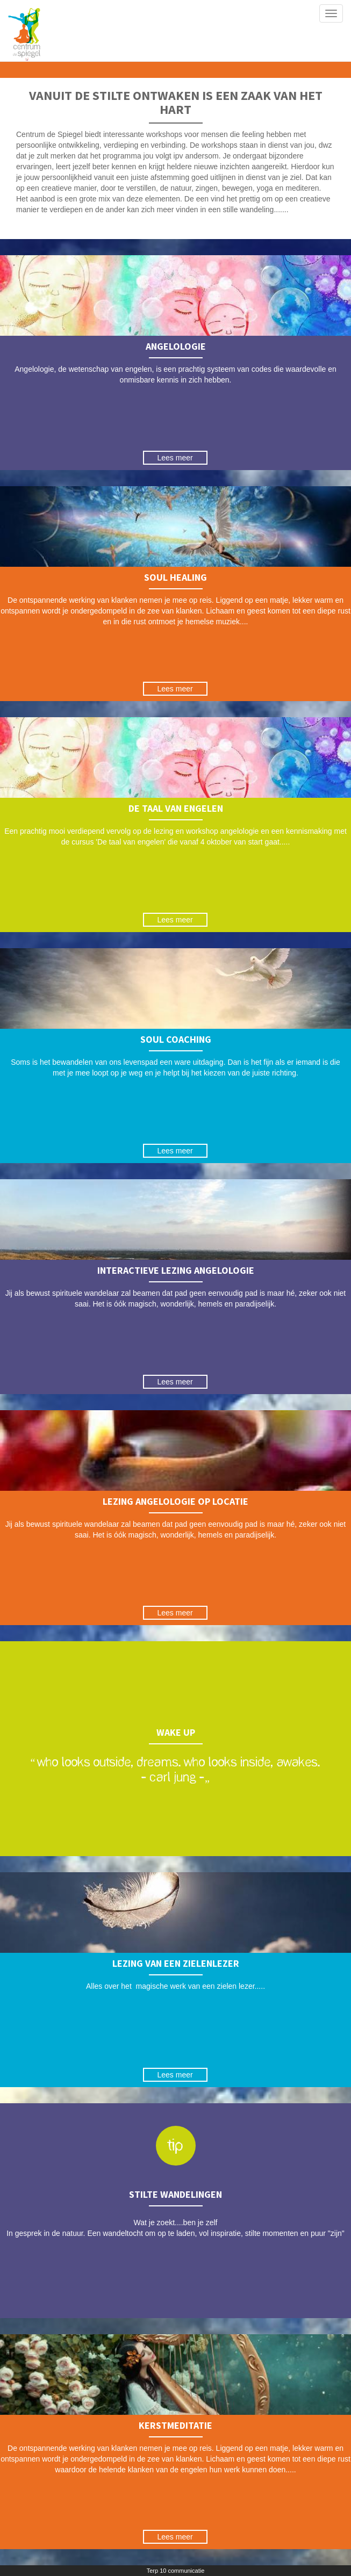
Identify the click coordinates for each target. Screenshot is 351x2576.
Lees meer (175, 457)
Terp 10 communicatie (176, 2570)
